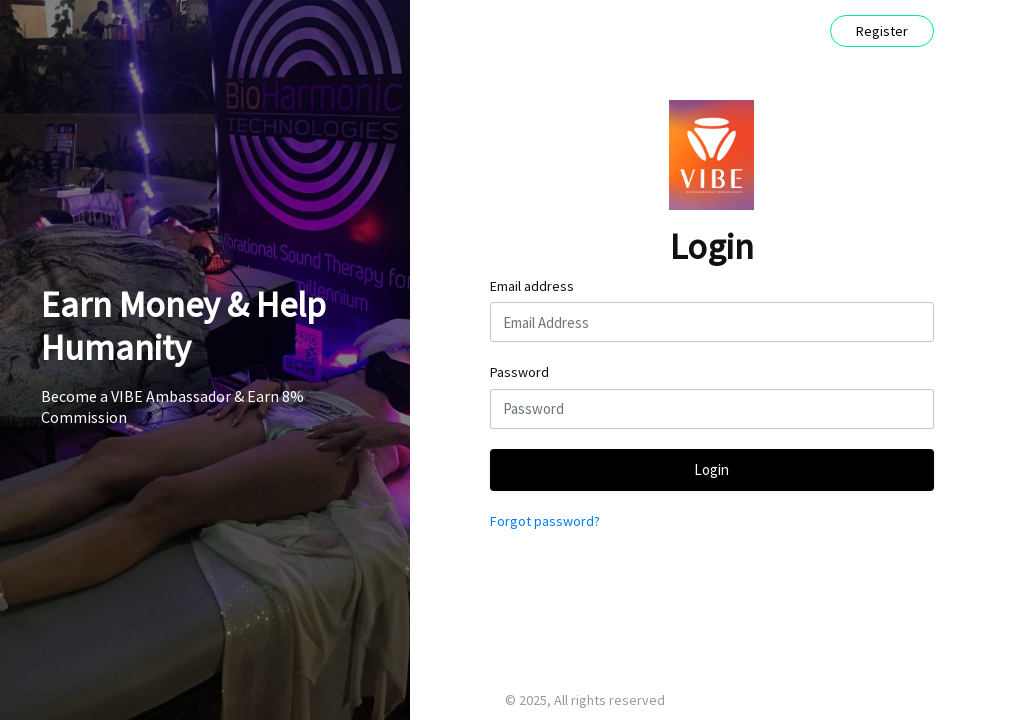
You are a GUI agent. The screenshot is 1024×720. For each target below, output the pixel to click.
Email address (532, 286)
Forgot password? (545, 521)
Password (519, 372)
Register (882, 31)
